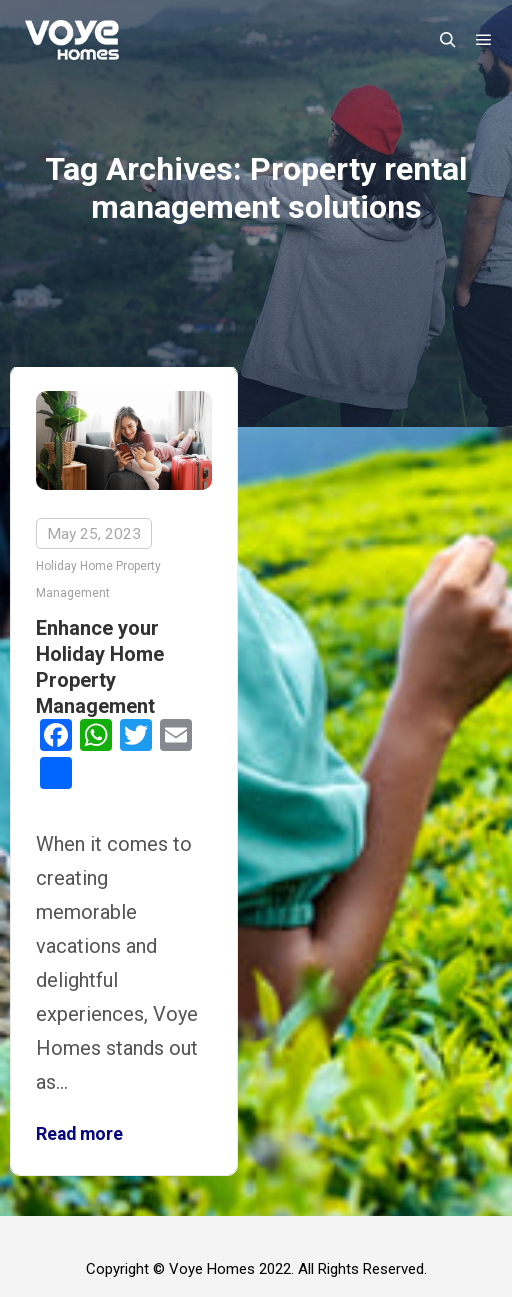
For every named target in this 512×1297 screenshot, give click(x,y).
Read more (79, 1134)
